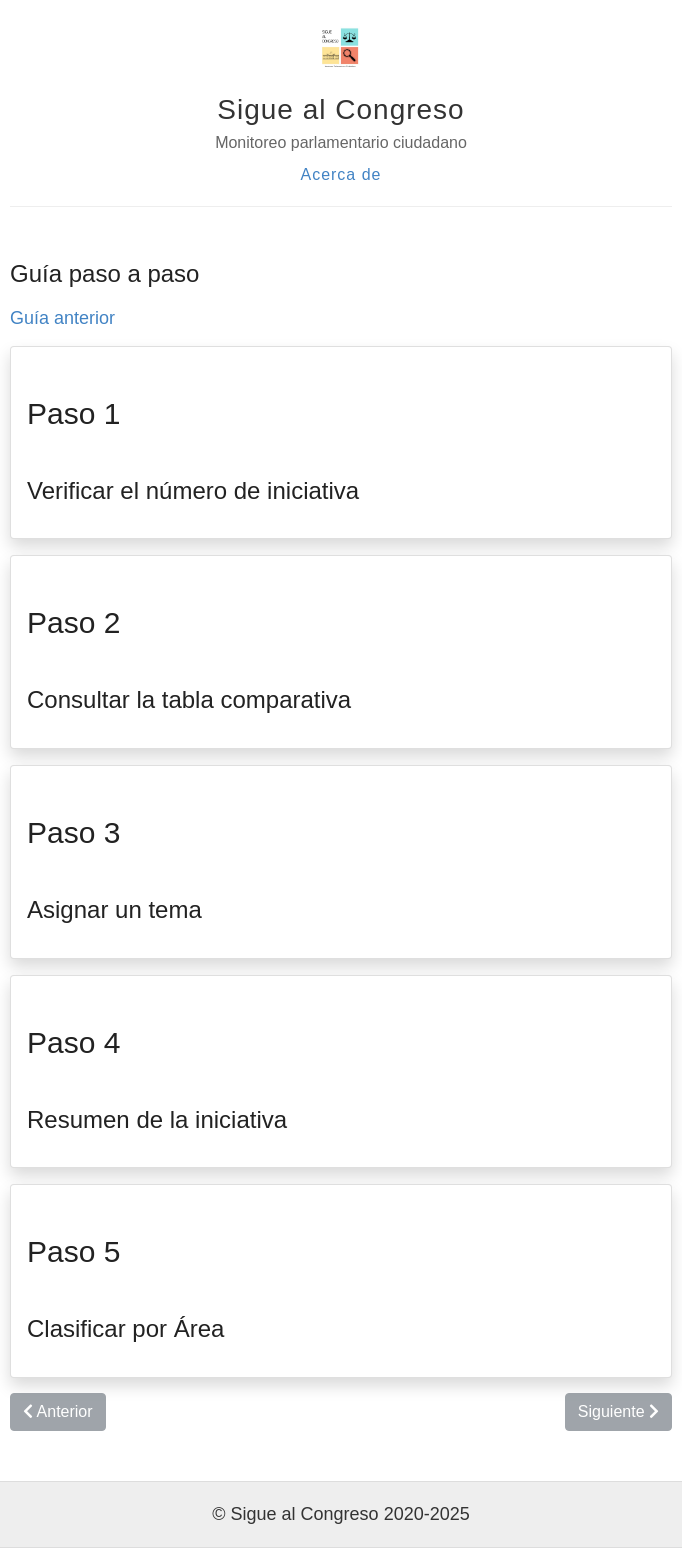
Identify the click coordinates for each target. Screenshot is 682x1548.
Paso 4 (73, 1042)
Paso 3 (73, 832)
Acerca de (340, 174)
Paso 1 (73, 413)
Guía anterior (62, 318)
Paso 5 (73, 1251)
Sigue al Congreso (340, 109)
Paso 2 (73, 622)
